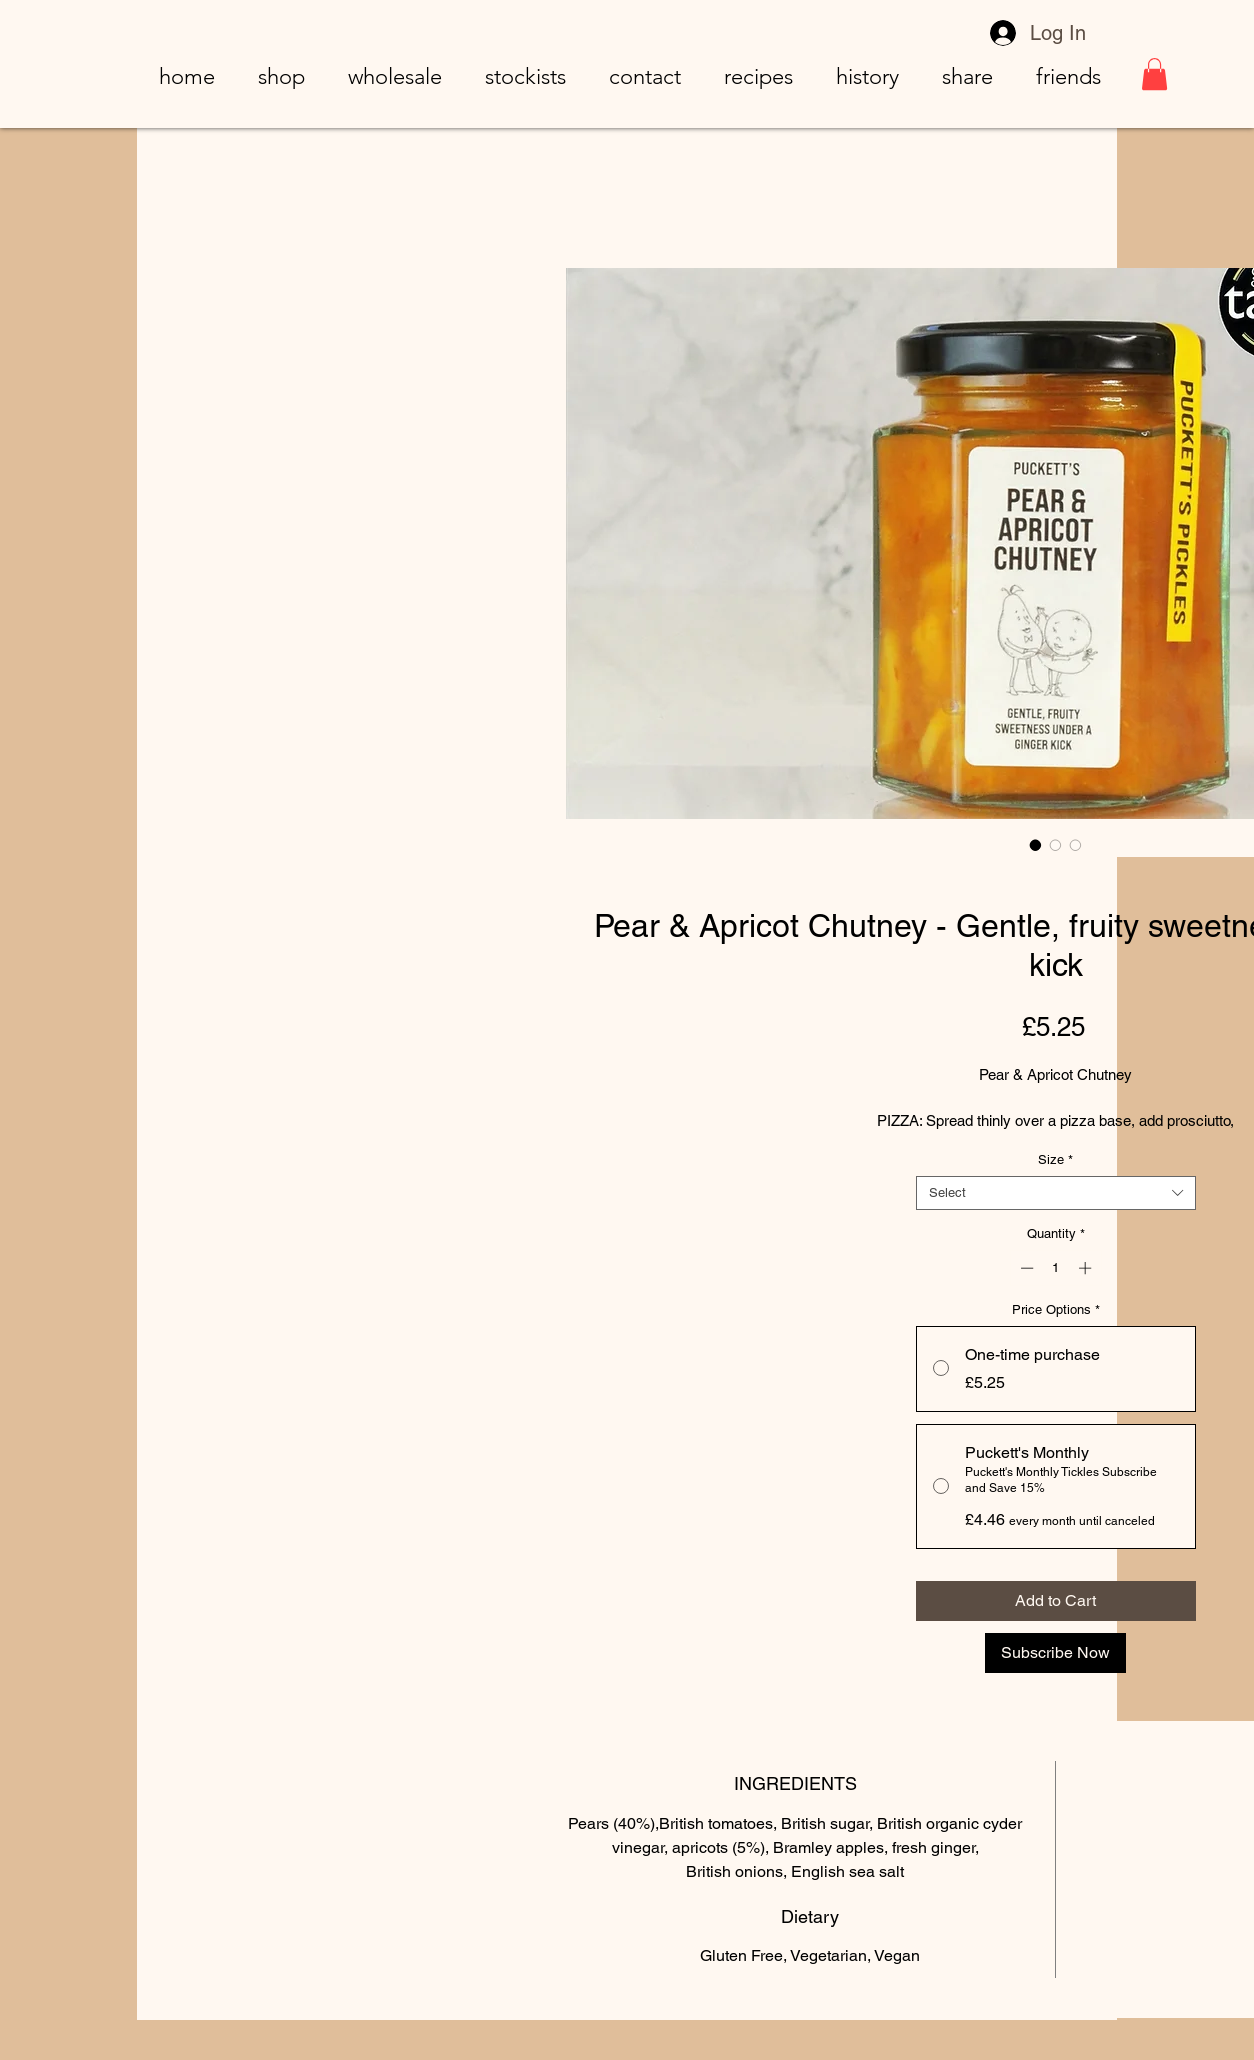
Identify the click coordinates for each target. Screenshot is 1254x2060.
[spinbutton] (1055, 1268)
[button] (1154, 74)
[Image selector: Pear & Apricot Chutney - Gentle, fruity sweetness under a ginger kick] (1036, 845)
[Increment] (1087, 1268)
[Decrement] (1025, 1268)
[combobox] (1056, 1193)
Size (1055, 1159)
